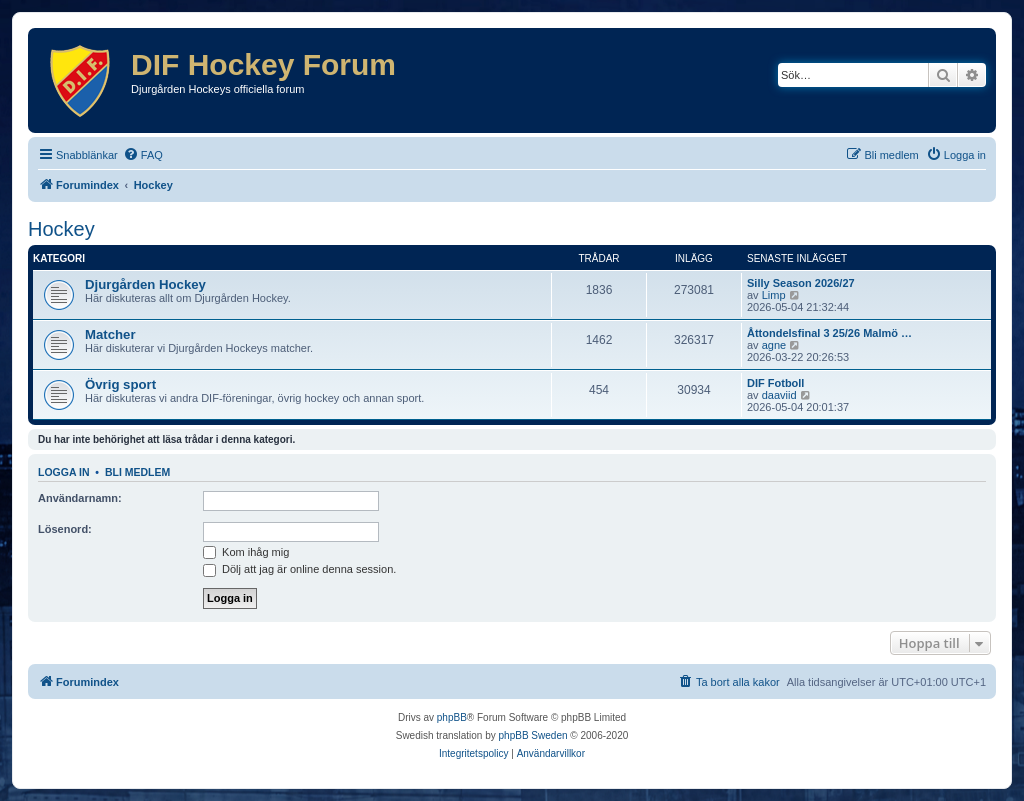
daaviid (779, 395)
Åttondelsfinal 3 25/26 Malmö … (829, 333)
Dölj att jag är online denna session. (299, 569)
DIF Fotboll (775, 383)
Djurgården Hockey (145, 284)
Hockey (61, 229)
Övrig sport (120, 384)
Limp (774, 295)
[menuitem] (143, 155)
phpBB (452, 717)
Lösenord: (65, 529)
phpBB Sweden (533, 735)
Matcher (110, 334)
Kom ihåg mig (246, 552)
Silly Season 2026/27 (801, 283)
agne (774, 345)
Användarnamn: (80, 498)
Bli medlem (137, 472)
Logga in (64, 472)
